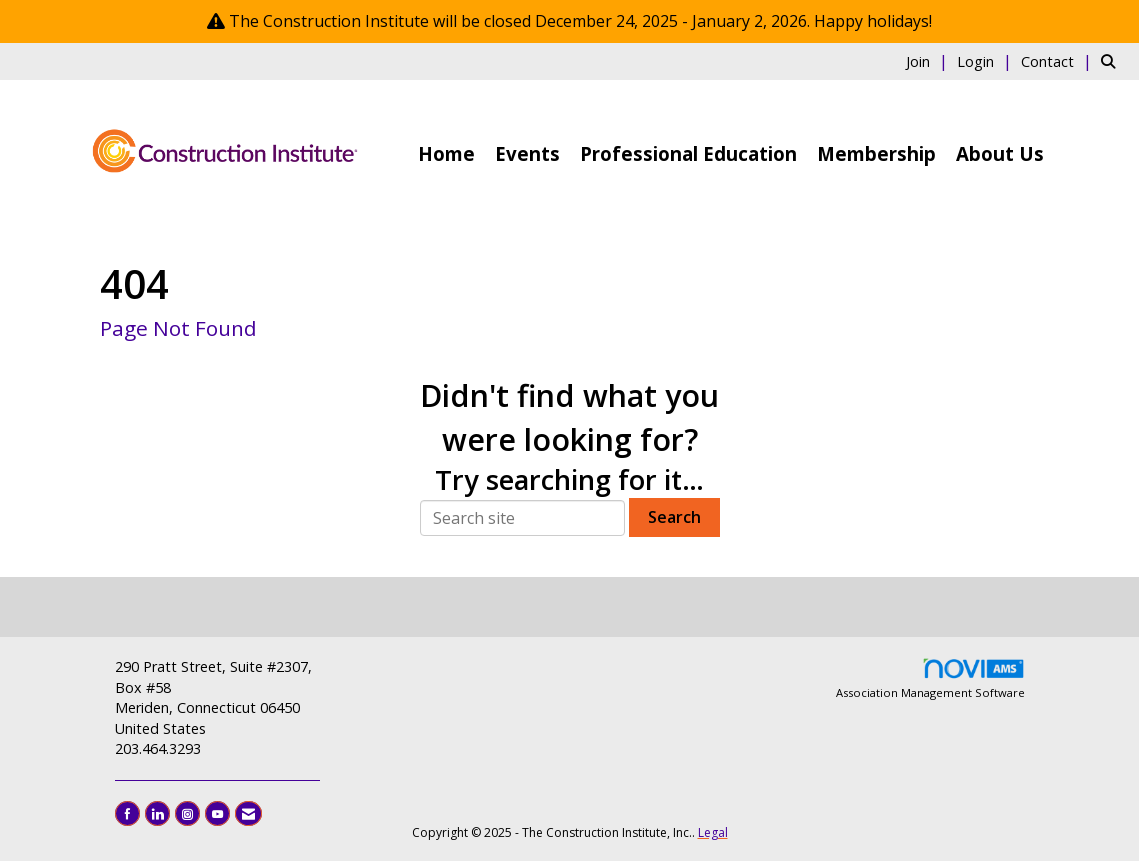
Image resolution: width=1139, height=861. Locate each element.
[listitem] (929, 61)
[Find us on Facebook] (127, 813)
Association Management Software (930, 678)
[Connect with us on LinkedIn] (157, 813)
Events (527, 153)
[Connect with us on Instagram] (187, 813)
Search (674, 517)
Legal (713, 832)
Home (446, 153)
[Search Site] (1112, 61)
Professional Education (688, 153)
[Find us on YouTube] (217, 813)
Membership (876, 153)
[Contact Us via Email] (248, 813)
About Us (1000, 153)
